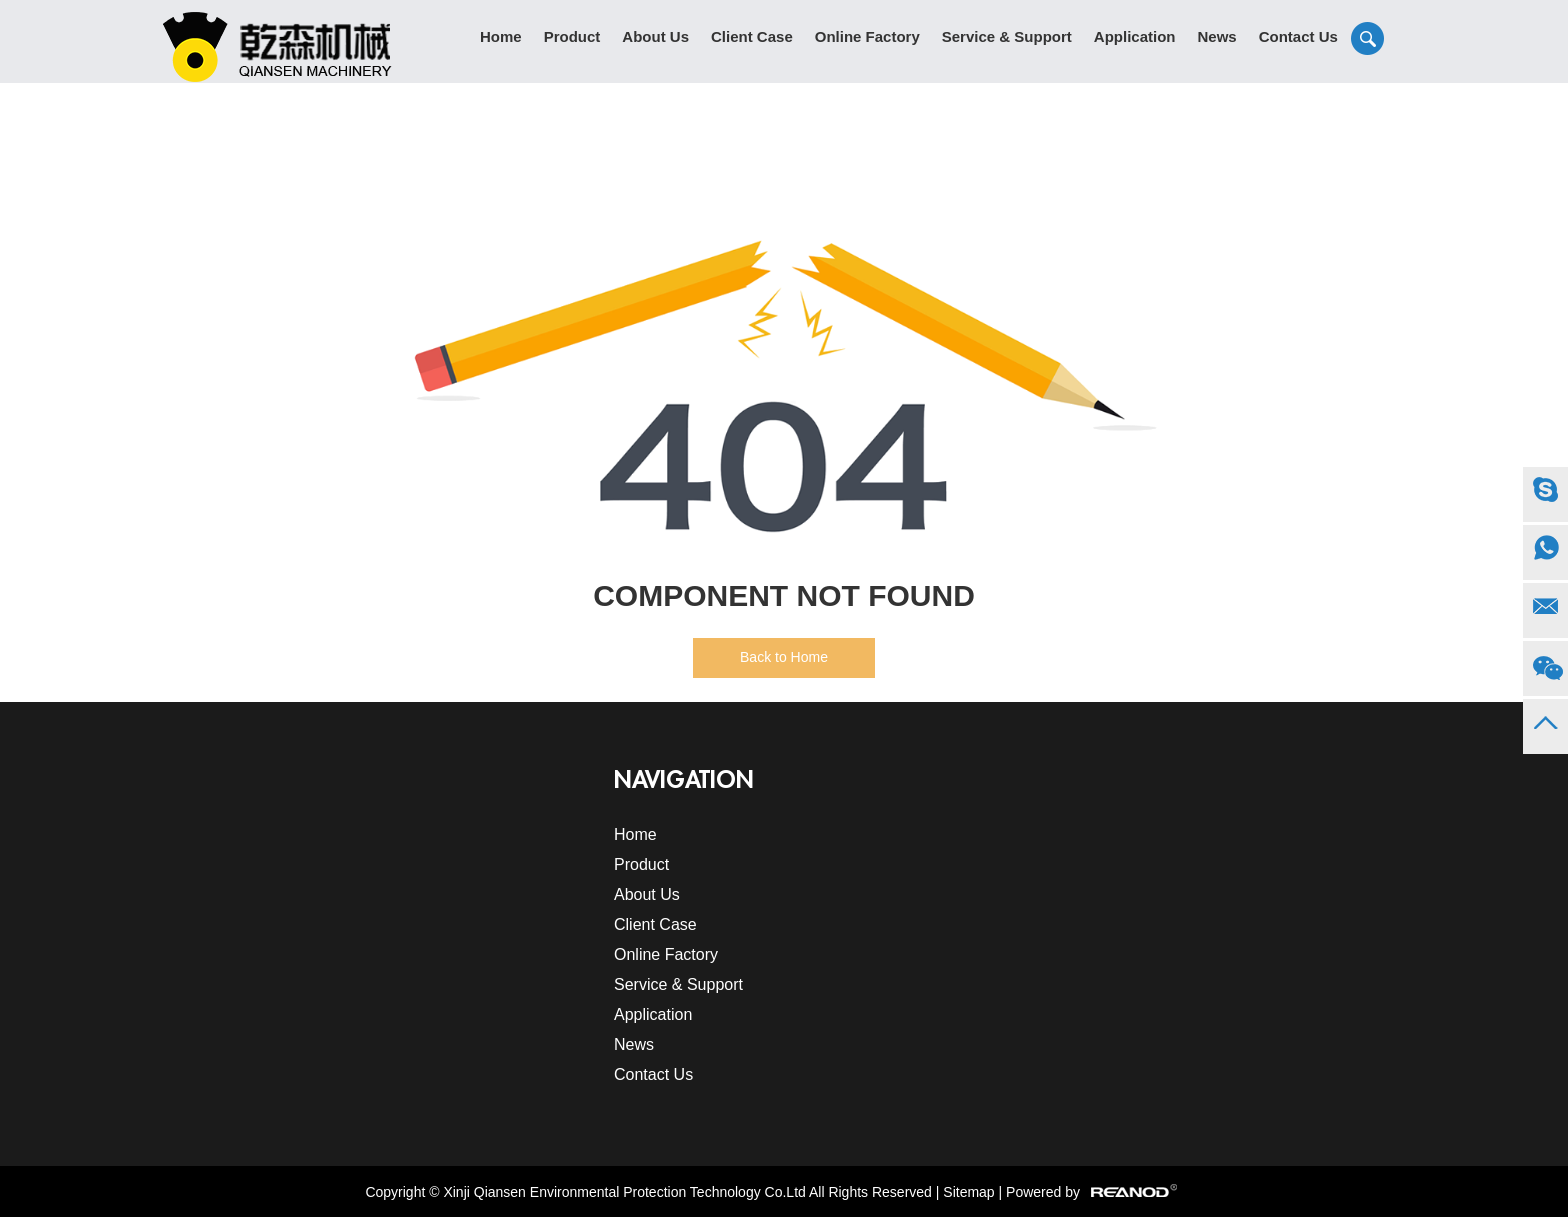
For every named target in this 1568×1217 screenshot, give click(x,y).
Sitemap (968, 1192)
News (1216, 36)
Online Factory (867, 36)
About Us (655, 36)
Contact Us (1298, 36)
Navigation (684, 780)
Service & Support (1007, 36)
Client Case (752, 36)
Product (572, 36)
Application (1135, 36)
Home (501, 36)
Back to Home (784, 657)
